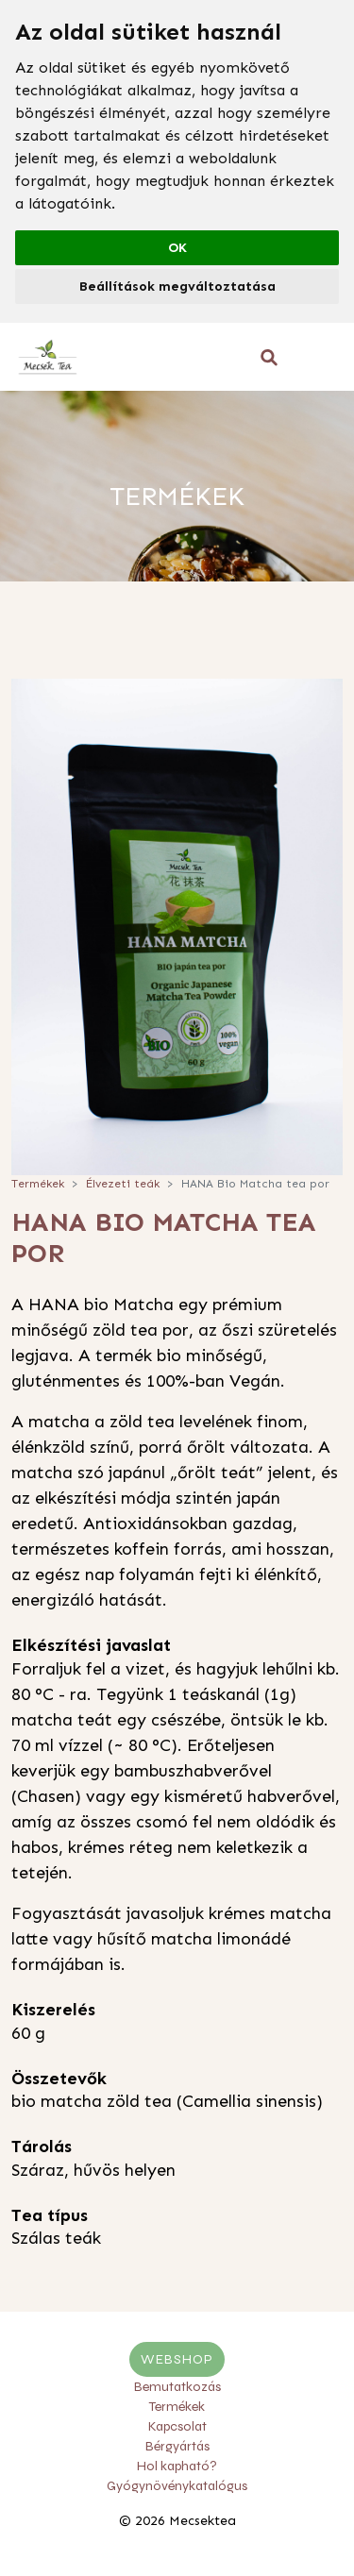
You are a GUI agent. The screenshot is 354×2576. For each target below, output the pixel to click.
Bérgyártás (177, 2446)
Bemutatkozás (177, 2387)
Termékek (37, 1183)
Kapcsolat (177, 2426)
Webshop (177, 2359)
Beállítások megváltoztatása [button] (177, 286)
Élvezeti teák (123, 1183)
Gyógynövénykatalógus (177, 2486)
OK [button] (177, 248)
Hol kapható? (177, 2466)
